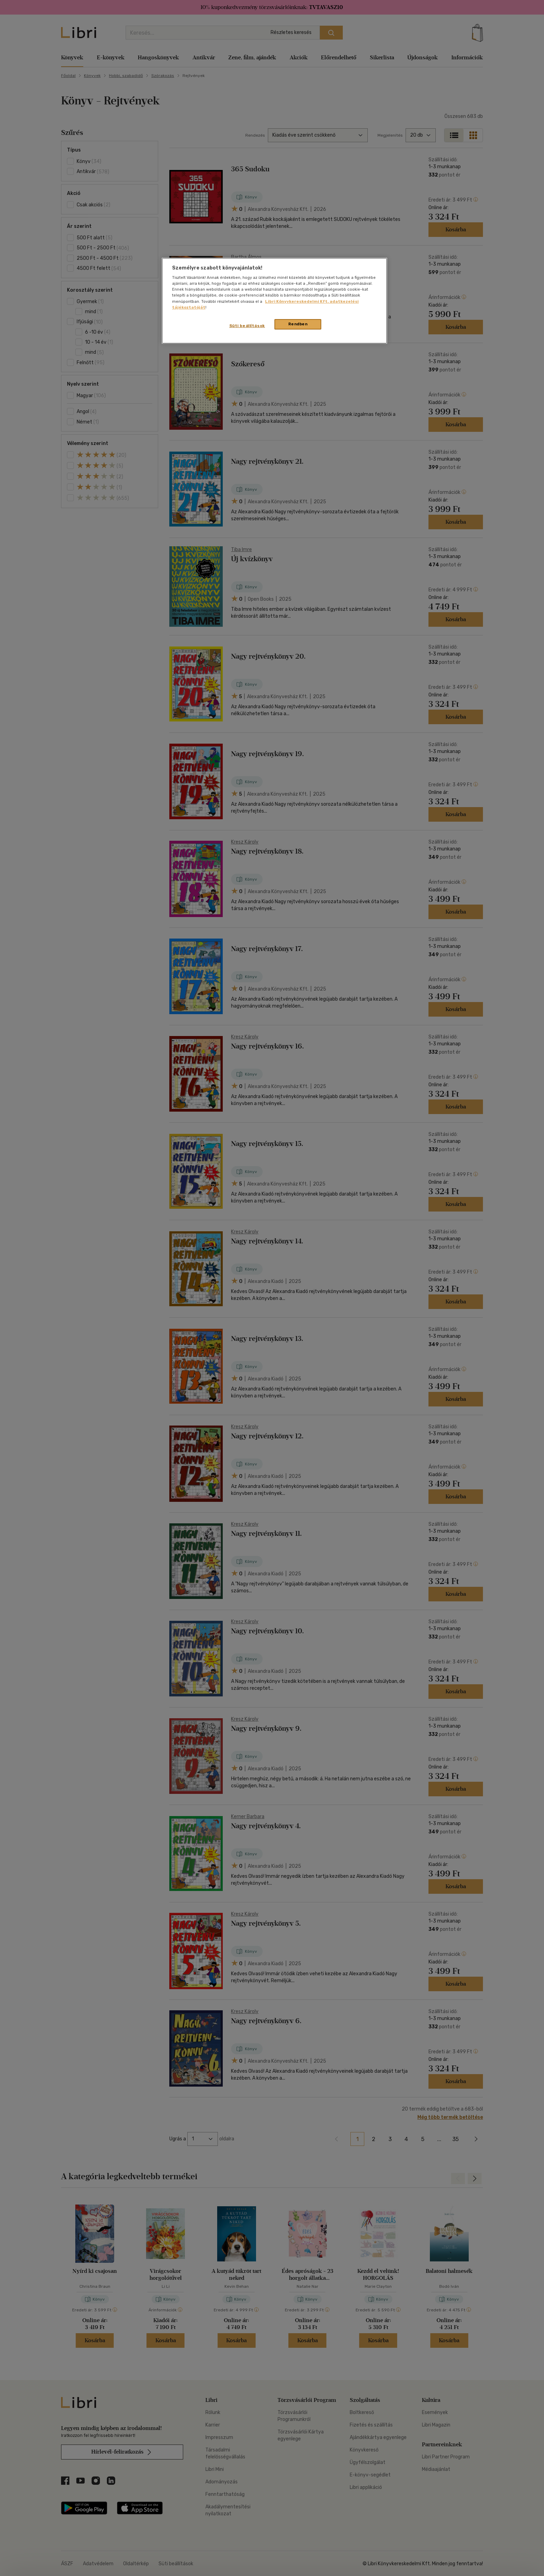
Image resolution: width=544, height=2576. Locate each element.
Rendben (298, 324)
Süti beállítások (247, 325)
